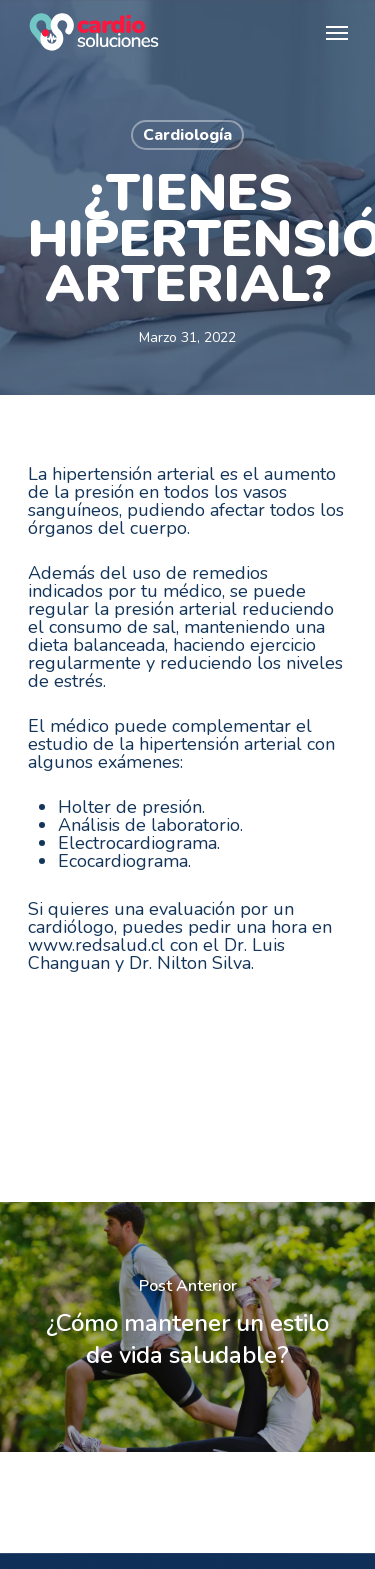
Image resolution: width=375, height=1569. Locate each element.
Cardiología (187, 135)
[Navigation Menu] (337, 32)
